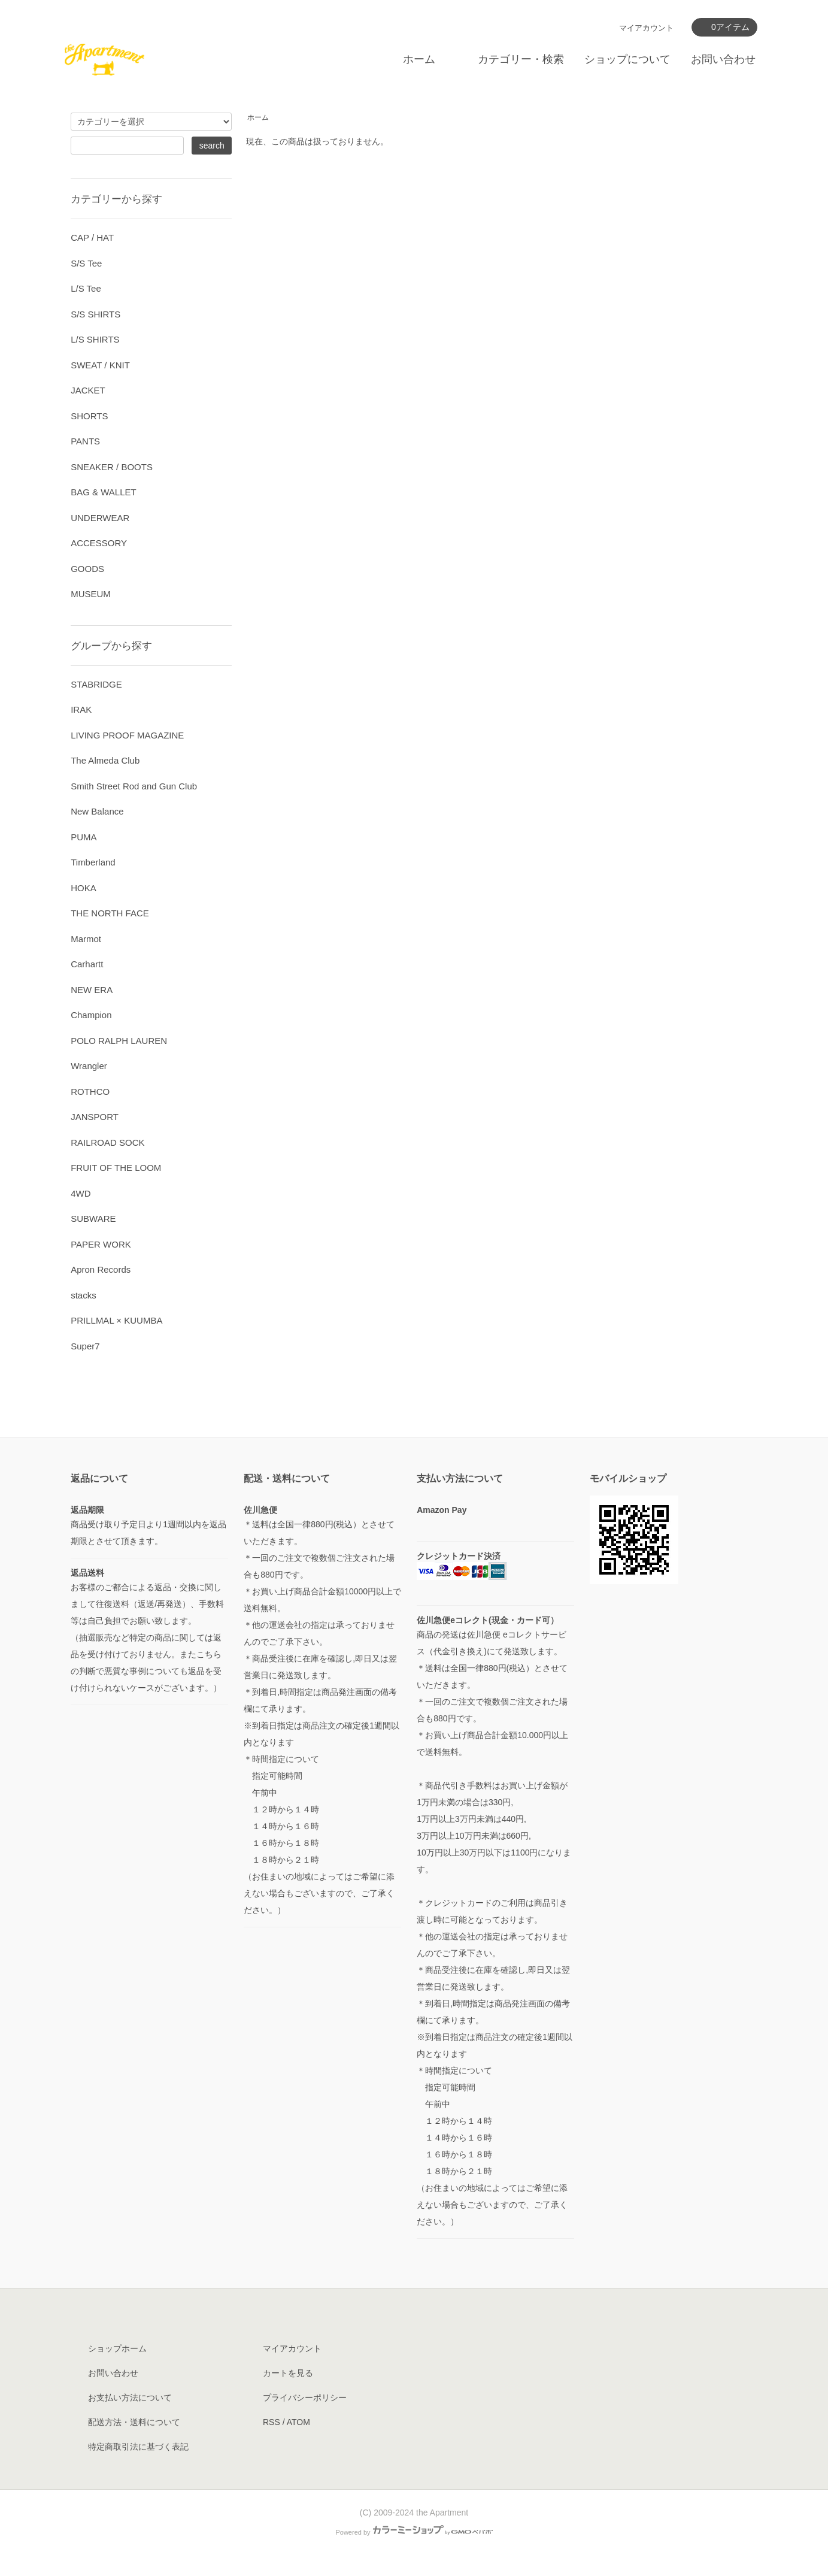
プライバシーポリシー (305, 2397)
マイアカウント (646, 27)
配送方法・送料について (134, 2422)
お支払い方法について (130, 2397)
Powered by (413, 2532)
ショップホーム (117, 2348)
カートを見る (288, 2373)
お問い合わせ (723, 59)
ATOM (298, 2422)
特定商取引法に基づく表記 (138, 2446)
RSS (271, 2422)
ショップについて (627, 59)
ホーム (419, 59)
